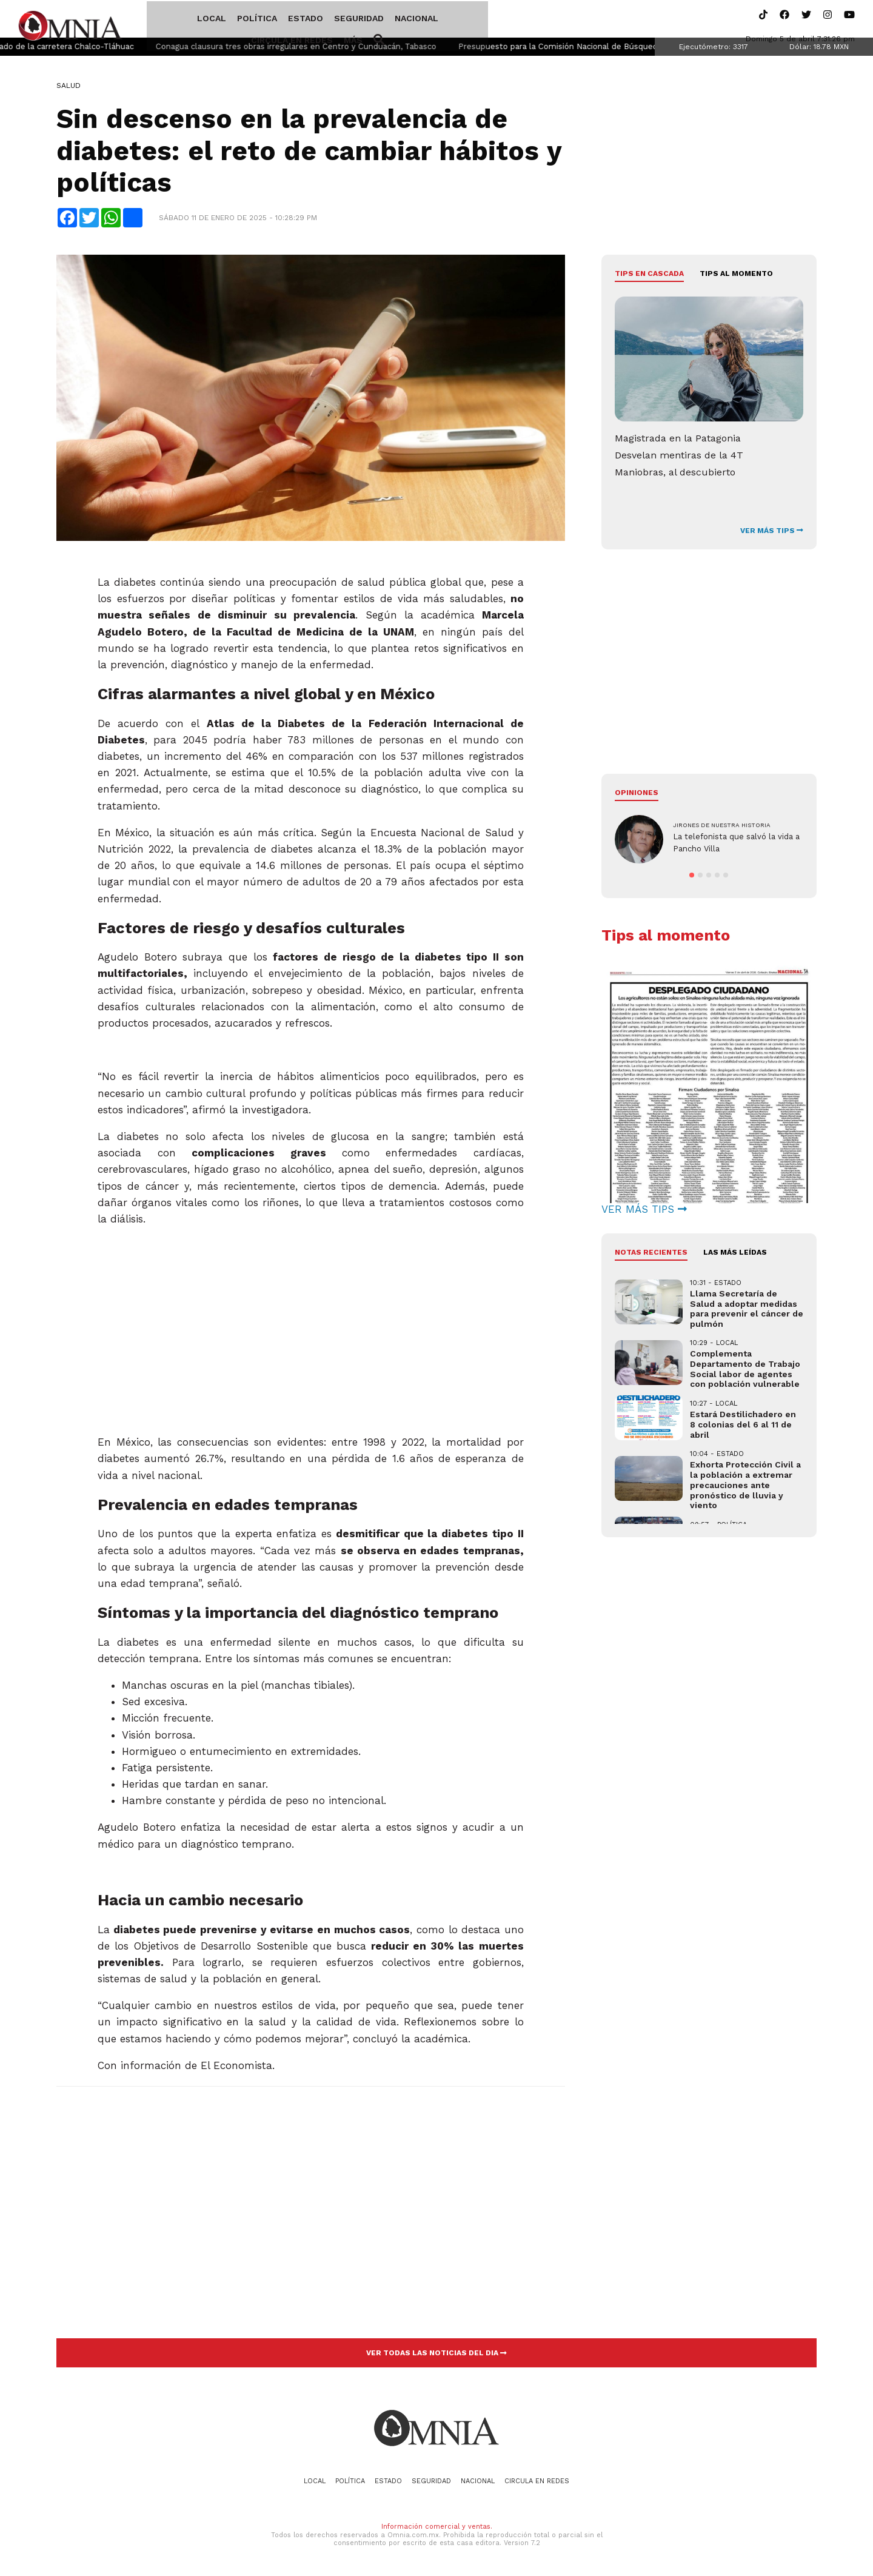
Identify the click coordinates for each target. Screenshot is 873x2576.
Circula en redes (445, 20)
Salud (68, 88)
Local (166, 20)
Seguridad (314, 20)
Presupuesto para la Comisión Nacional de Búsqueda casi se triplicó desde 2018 (646, 48)
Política (212, 20)
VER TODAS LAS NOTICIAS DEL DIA (436, 2355)
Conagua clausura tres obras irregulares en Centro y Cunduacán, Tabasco (330, 48)
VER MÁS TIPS (771, 532)
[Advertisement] (311, 1341)
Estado (260, 20)
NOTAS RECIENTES (651, 1254)
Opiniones (636, 794)
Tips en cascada (649, 276)
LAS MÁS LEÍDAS (735, 1254)
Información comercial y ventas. (436, 2529)
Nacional (371, 20)
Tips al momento (736, 276)
